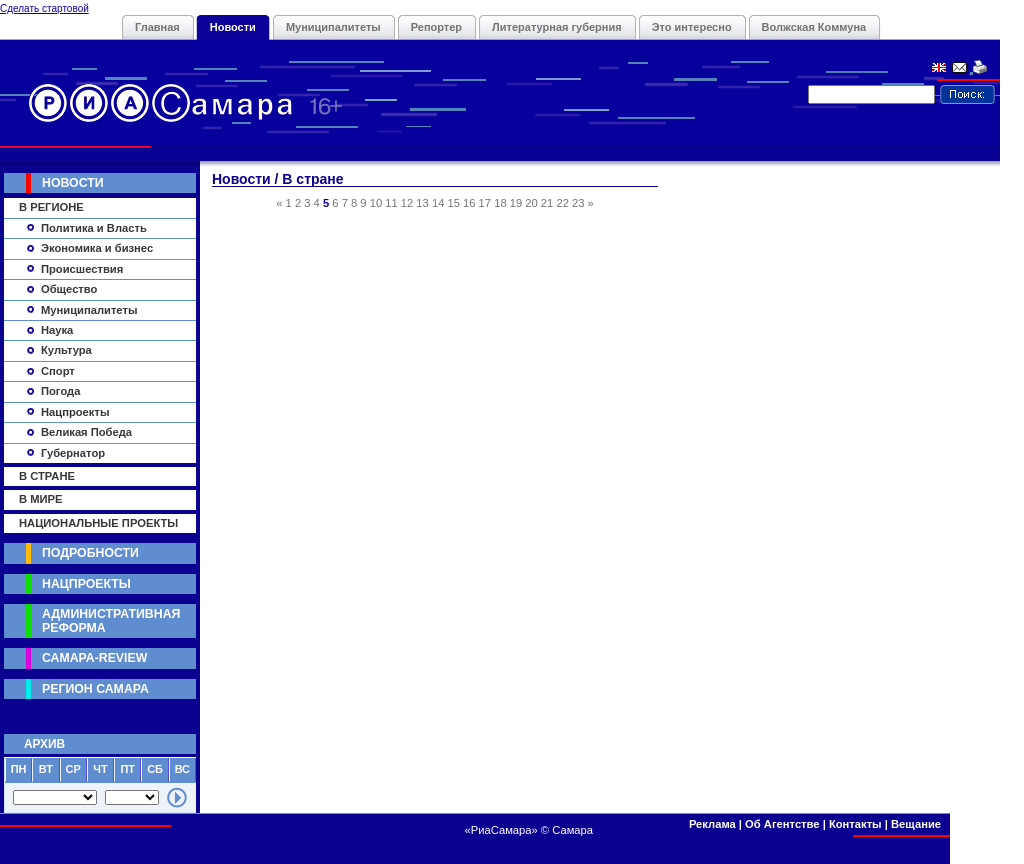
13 (422, 203)
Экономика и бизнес (97, 248)
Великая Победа (86, 432)
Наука (57, 330)
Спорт (58, 371)
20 (531, 203)
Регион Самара (95, 689)
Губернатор (73, 453)
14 (438, 203)
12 (407, 203)
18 (500, 203)
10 (376, 203)
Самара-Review (94, 658)
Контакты (855, 824)
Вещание (916, 824)
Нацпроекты (75, 412)
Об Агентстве (782, 824)
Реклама (712, 824)
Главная (157, 27)
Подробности (90, 553)
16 (469, 203)
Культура (66, 350)
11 (391, 203)
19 (516, 203)
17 (485, 203)
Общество (69, 289)
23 (578, 203)
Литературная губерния (557, 27)
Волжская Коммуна (814, 27)
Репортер (436, 27)
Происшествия (82, 269)
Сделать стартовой (44, 8)
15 (453, 203)
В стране (47, 476)
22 (562, 203)
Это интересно (692, 27)
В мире (40, 499)
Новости (233, 27)
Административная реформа (111, 620)
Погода (60, 391)
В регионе (51, 207)
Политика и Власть (94, 228)
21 (547, 203)
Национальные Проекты (98, 523)
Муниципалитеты (333, 27)
